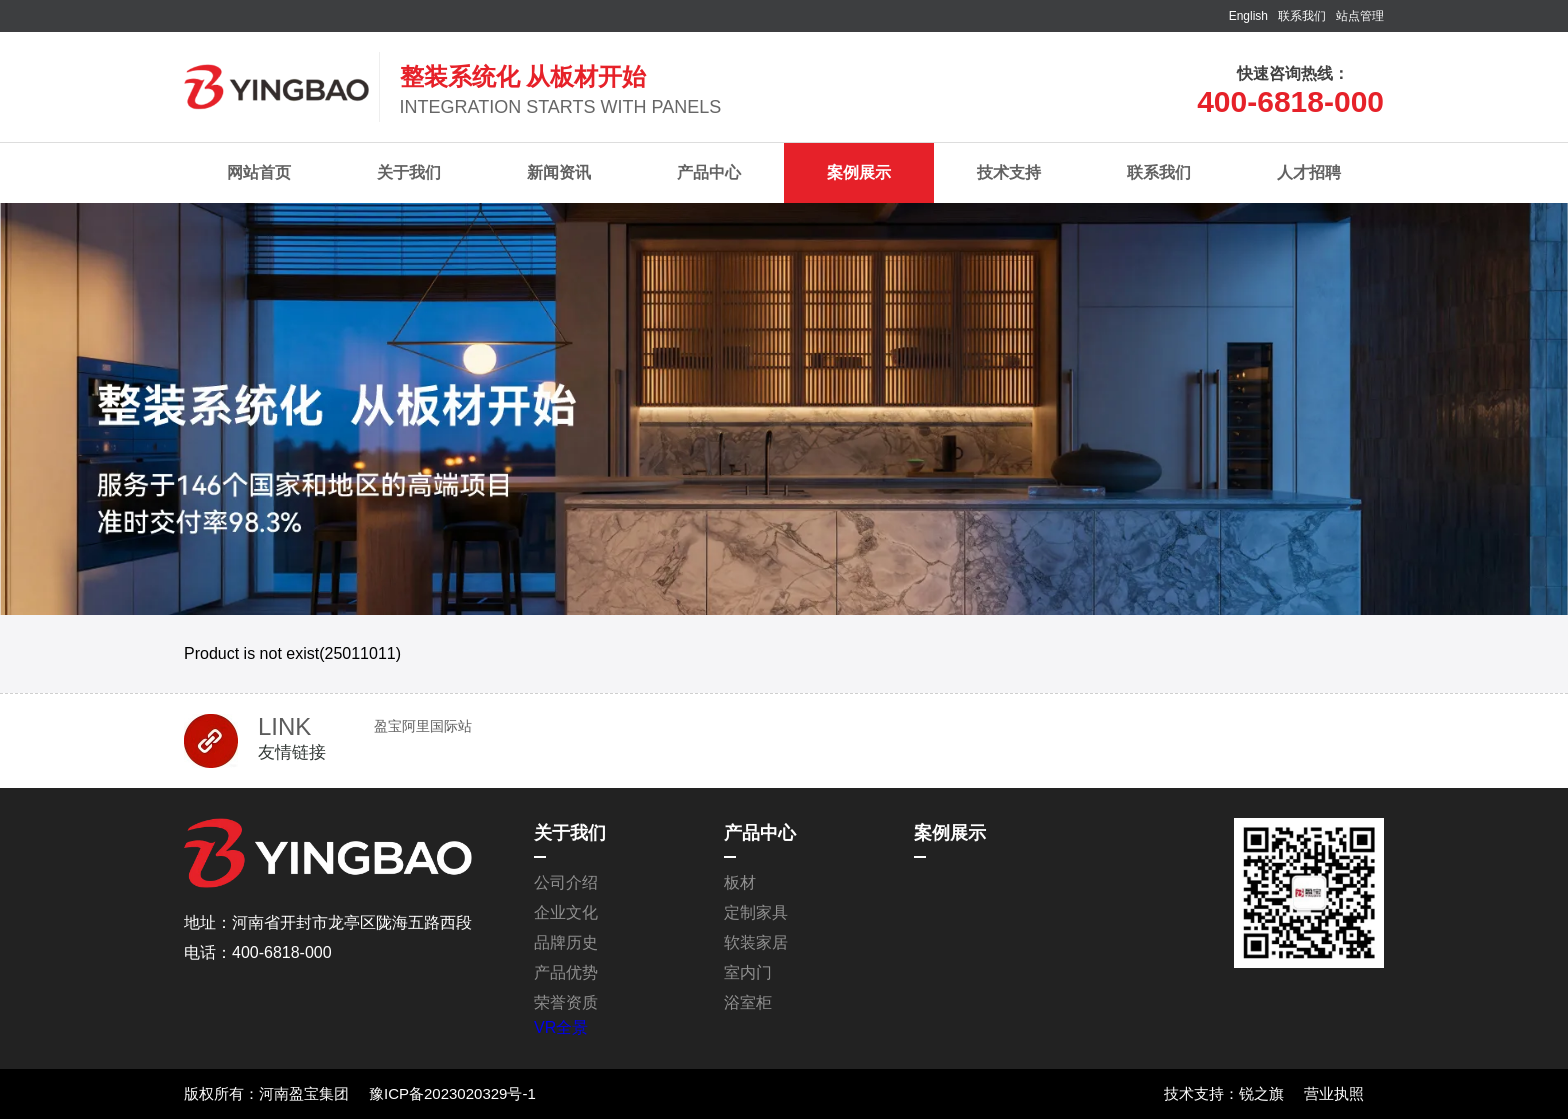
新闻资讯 (559, 172)
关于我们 (409, 172)
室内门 (748, 972)
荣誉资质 (566, 1002)
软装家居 (756, 942)
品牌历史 (566, 942)
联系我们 (1302, 16)
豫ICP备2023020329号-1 (452, 1093)
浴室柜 (748, 1002)
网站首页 (259, 172)
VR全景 (561, 1027)
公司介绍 (566, 882)
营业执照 (1334, 1093)
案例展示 (859, 172)
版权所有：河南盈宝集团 (266, 1093)
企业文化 (566, 912)
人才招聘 (1309, 172)
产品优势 (566, 972)
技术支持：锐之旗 (1224, 1093)
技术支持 (1009, 172)
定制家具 (756, 912)
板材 (740, 882)
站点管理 (1360, 16)
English (1248, 16)
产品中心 (709, 172)
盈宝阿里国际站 (423, 726)
